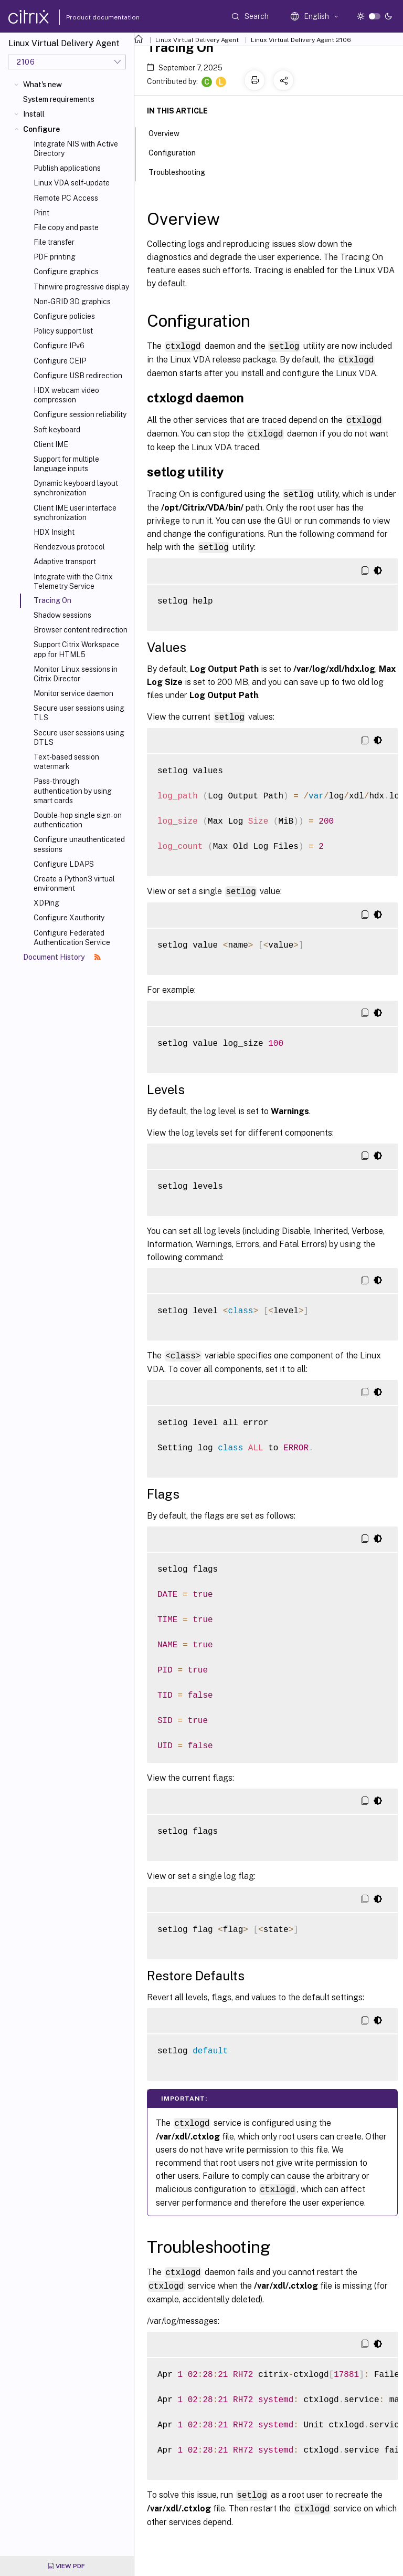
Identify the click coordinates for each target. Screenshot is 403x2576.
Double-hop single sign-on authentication (78, 820)
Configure (41, 129)
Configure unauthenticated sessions (79, 844)
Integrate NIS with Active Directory (76, 149)
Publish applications (67, 168)
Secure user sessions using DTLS (79, 737)
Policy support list (63, 331)
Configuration (178, 152)
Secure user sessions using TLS (79, 713)
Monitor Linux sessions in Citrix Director (76, 674)
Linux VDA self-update (72, 183)
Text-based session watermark (66, 762)
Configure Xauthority (69, 917)
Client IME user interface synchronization (75, 513)
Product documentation (89, 17)
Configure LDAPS (64, 864)
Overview (170, 132)
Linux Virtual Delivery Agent (197, 40)
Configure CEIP (60, 361)
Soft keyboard (57, 429)
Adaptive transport (65, 561)
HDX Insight (54, 532)
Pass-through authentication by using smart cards (73, 790)
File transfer (54, 242)
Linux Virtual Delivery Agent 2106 (301, 40)
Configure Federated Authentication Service (72, 938)
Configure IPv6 (59, 345)
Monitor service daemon (73, 693)
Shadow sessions (62, 615)
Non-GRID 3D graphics (72, 301)
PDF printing (55, 257)
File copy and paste (66, 227)
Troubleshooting (183, 171)
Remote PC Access (66, 198)
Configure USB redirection (78, 375)
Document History (62, 957)
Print (41, 213)
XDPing (46, 903)
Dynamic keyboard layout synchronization (76, 488)
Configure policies (64, 316)
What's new (42, 84)
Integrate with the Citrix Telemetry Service (73, 581)
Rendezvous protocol (69, 547)
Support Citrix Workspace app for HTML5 (76, 649)
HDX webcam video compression (66, 395)
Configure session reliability (80, 414)
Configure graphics (66, 271)
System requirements (58, 99)
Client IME (51, 444)
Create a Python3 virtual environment (74, 883)
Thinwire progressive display (81, 287)
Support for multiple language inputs (66, 464)
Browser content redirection (81, 630)
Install (34, 114)
